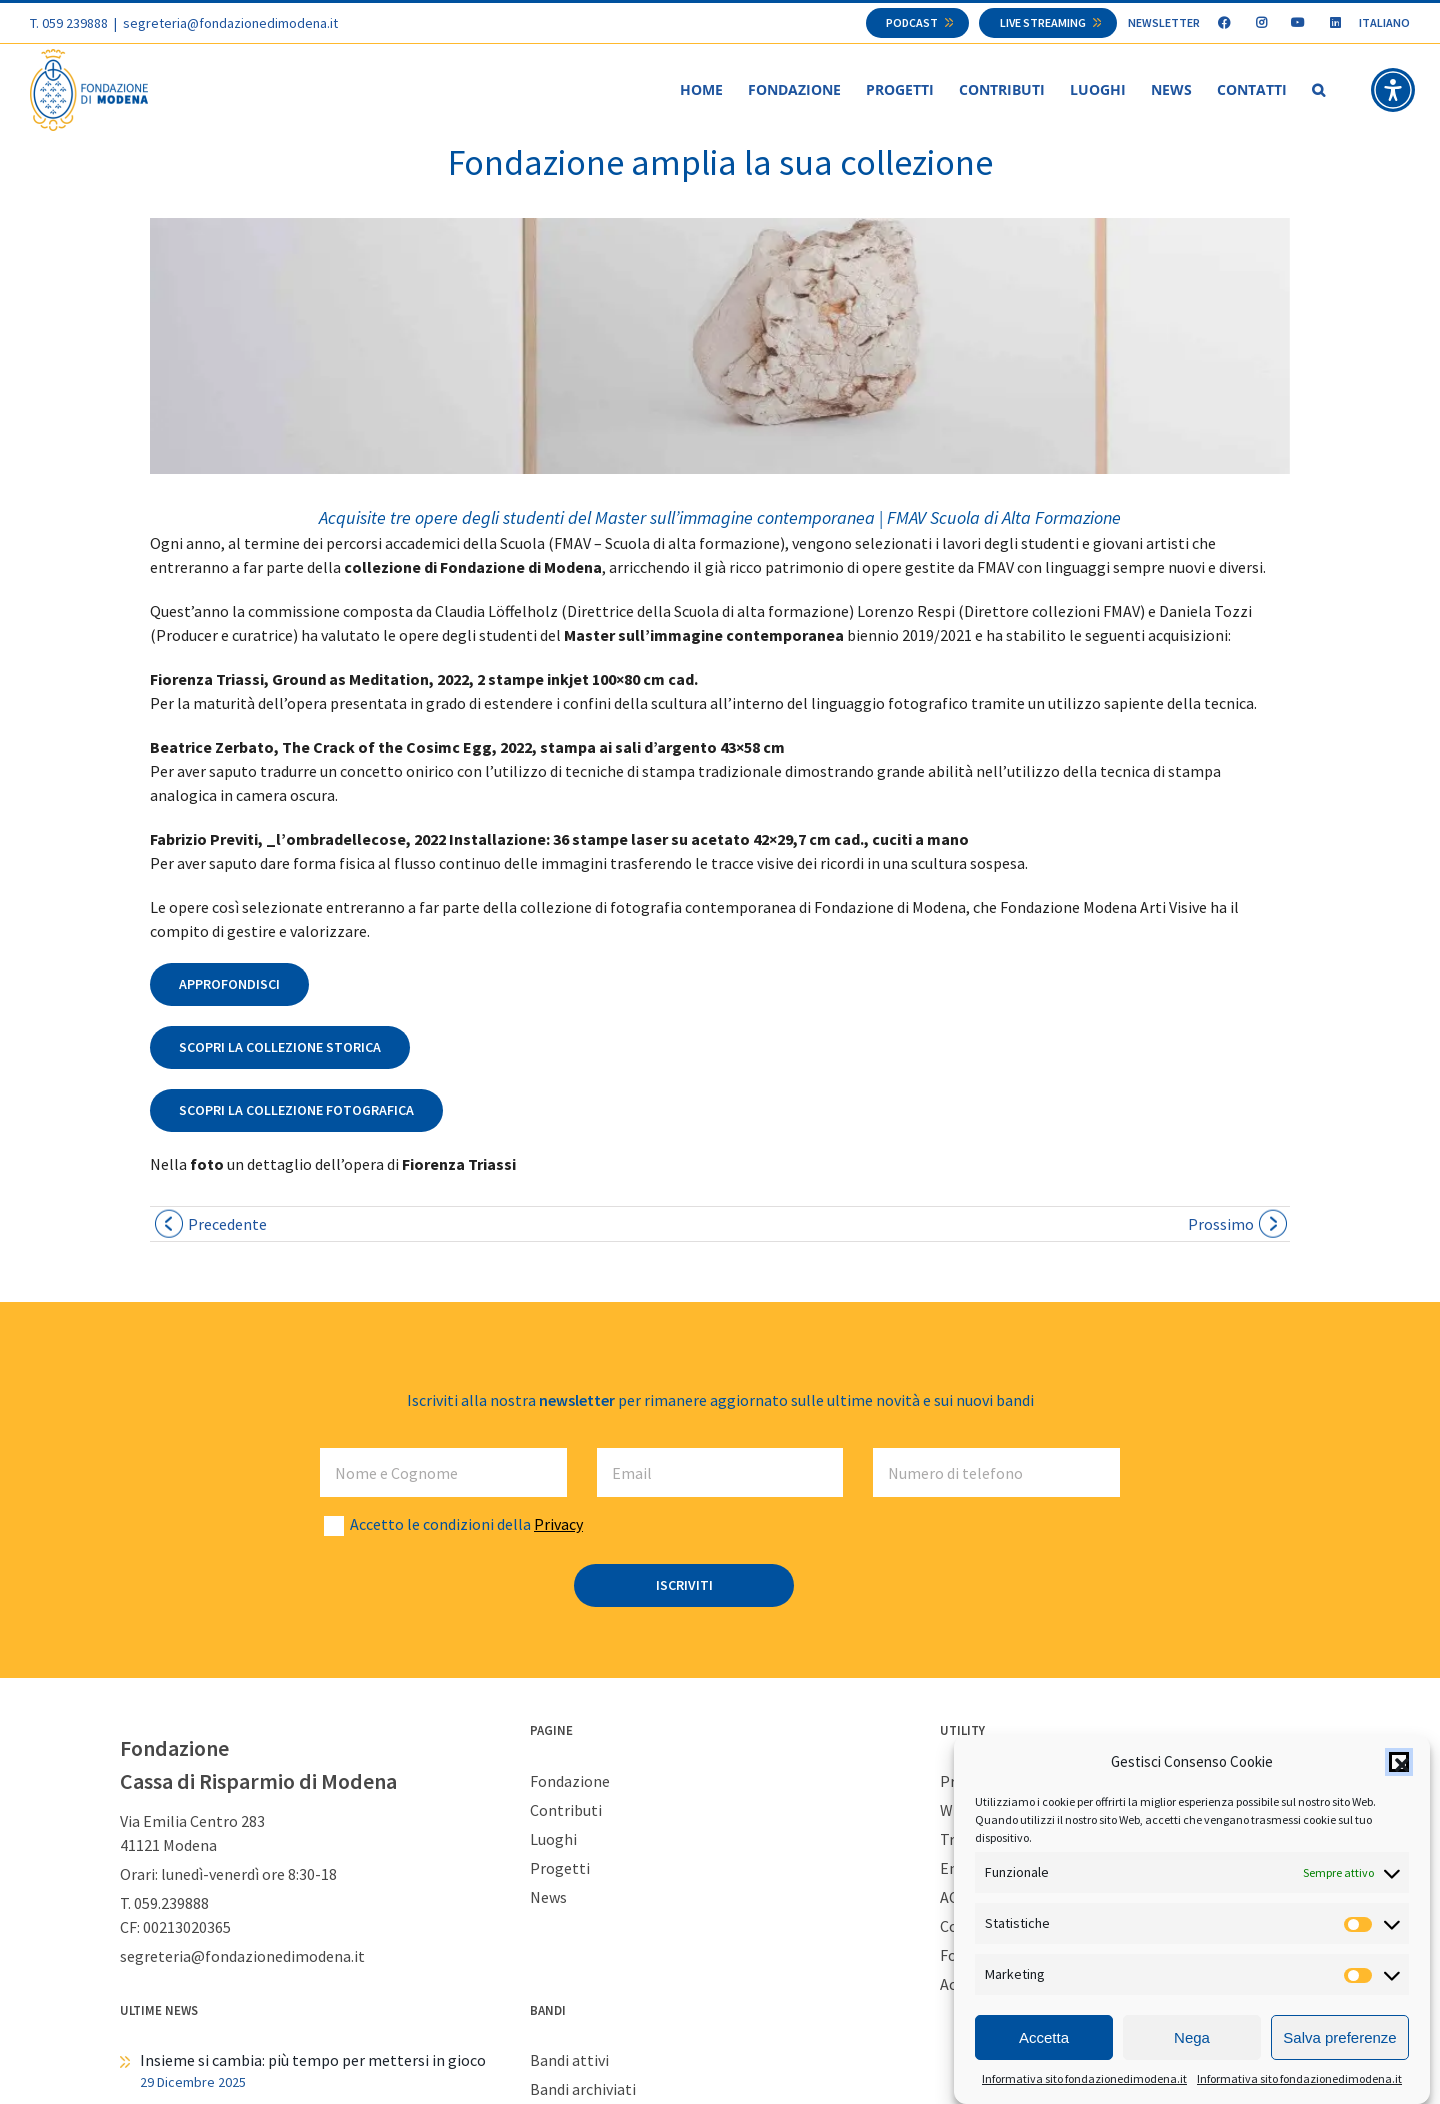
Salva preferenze (1339, 2037)
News (548, 1898)
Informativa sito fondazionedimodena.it (1084, 2078)
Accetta (1044, 2037)
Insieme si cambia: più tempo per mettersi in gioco (313, 2061)
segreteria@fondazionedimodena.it (230, 23)
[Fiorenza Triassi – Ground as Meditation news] (720, 347)
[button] (1399, 1762)
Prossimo (1221, 1225)
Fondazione (570, 1782)
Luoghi (553, 1840)
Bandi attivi (569, 2061)
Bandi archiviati (583, 2090)
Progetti (560, 1869)
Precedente (227, 1225)
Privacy (558, 1525)
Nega (1192, 2037)
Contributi (566, 1811)
